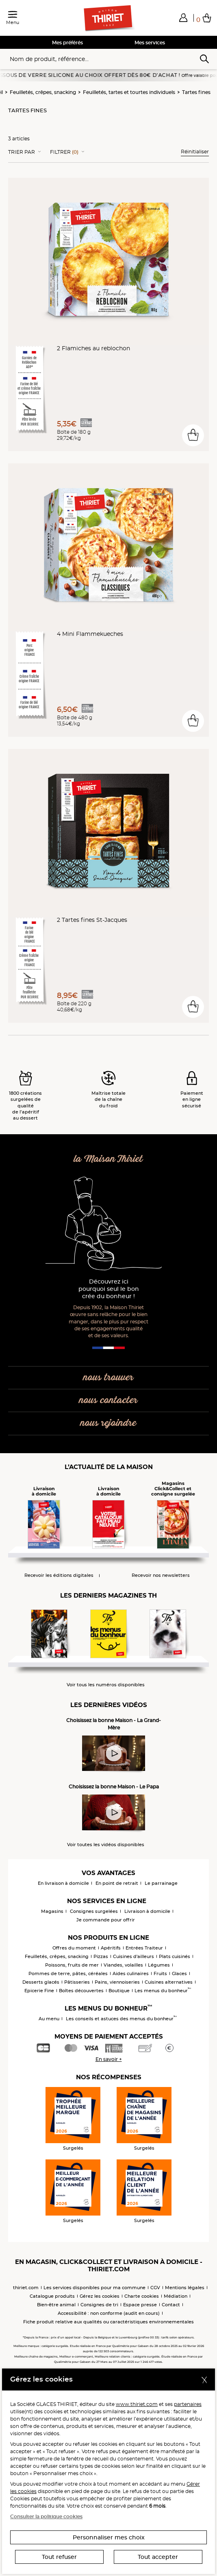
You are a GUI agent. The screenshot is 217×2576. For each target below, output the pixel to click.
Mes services (150, 42)
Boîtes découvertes (81, 1990)
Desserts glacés (40, 1982)
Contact (171, 2304)
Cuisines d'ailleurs (133, 1956)
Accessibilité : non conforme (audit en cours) (109, 2313)
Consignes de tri (99, 2304)
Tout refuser (59, 2557)
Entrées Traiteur (144, 1948)
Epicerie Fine (39, 1990)
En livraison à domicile (63, 1883)
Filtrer (64, 152)
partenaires (188, 2404)
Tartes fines (196, 92)
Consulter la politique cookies (46, 2516)
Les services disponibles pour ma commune (94, 2287)
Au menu (49, 2019)
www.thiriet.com (137, 2404)
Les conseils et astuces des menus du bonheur (121, 2019)
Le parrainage (161, 1883)
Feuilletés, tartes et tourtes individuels (129, 92)
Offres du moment (74, 1948)
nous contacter (108, 1400)
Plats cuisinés (174, 1956)
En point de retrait (116, 1883)
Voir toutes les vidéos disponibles (105, 1844)
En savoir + (108, 2059)
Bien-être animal (56, 2304)
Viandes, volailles (123, 1965)
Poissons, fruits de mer (72, 1965)
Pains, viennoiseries (117, 1982)
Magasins (52, 1911)
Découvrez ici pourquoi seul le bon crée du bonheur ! (108, 1289)
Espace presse (140, 2304)
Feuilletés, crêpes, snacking (43, 92)
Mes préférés (67, 42)
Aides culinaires (131, 1973)
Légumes (159, 1965)
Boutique (119, 1990)
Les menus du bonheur (163, 1990)
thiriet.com (26, 2287)
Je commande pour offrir (105, 1920)
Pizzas (100, 1956)
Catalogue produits (52, 2296)
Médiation (175, 2296)
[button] (183, 17)
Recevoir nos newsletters (161, 1575)
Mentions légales (184, 2287)
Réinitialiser (195, 151)
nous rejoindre (108, 1423)
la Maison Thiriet (108, 1159)
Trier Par (21, 152)
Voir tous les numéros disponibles (106, 1685)
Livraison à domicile (147, 1911)
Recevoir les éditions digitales (58, 1575)
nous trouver (108, 1378)
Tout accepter (158, 2557)
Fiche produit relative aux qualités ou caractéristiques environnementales (108, 2322)
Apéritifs (111, 1948)
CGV (155, 2287)
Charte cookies (141, 2296)
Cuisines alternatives (169, 1982)
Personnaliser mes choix (109, 2537)
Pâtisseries (77, 1982)
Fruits (160, 1973)
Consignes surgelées (94, 1911)
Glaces (179, 1973)
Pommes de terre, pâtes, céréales (68, 1973)
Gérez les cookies (99, 2296)
